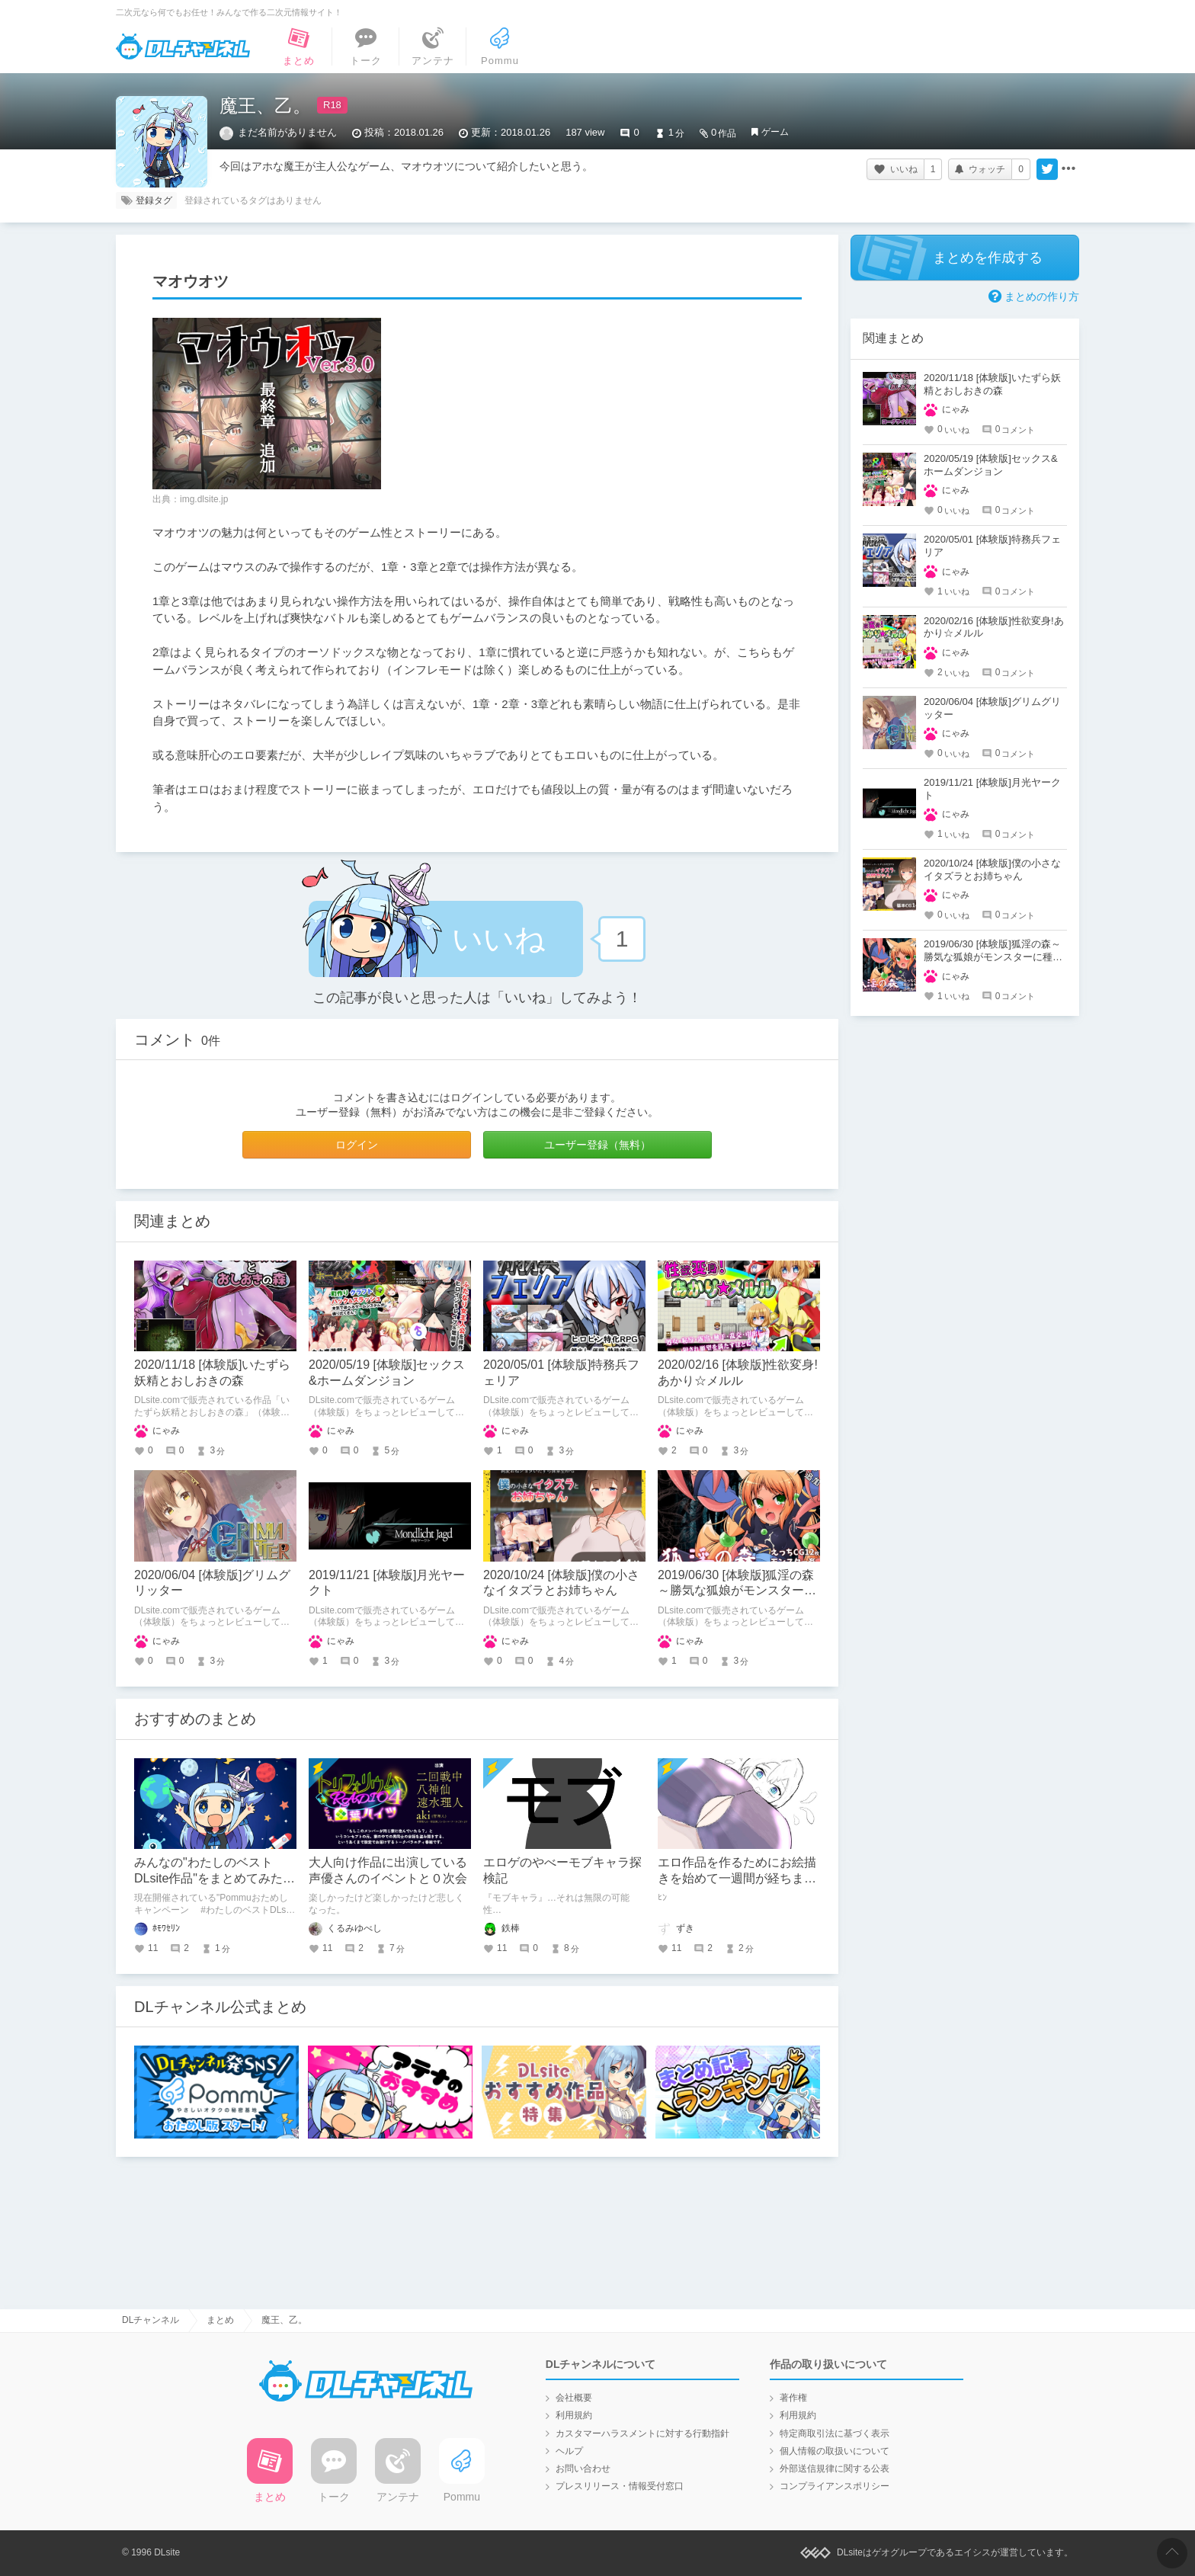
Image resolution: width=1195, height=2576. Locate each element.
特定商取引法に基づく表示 (834, 2433)
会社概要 (574, 2397)
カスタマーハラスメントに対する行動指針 (642, 2433)
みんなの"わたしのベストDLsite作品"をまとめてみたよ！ (208, 1878)
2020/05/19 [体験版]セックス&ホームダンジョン (991, 465)
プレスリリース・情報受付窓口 (620, 2486)
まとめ (220, 2320)
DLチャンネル (183, 46)
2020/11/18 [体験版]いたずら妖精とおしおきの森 (992, 384)
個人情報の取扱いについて (834, 2451)
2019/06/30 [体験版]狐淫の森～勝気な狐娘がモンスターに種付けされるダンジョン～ (737, 1590)
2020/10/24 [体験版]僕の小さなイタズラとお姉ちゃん (992, 869)
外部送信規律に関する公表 (834, 2468)
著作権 (793, 2397)
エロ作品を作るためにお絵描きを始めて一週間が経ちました (737, 1878)
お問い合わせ (583, 2468)
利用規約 (574, 2415)
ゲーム (775, 132)
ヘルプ (569, 2451)
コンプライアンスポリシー (834, 2486)
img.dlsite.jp (204, 499)
